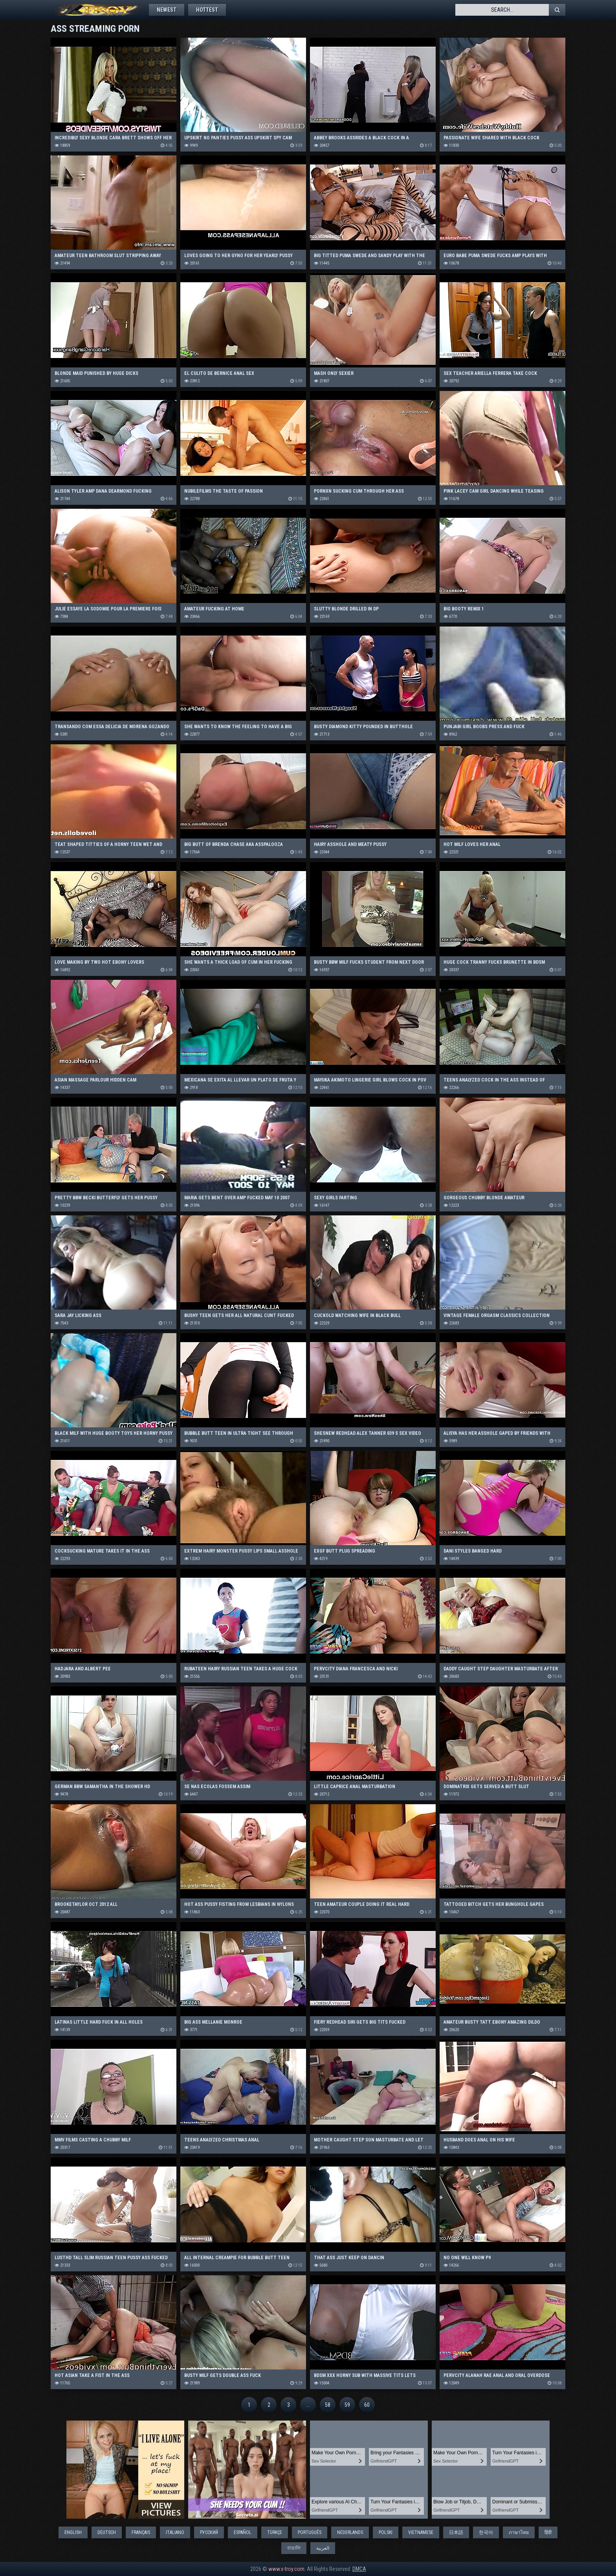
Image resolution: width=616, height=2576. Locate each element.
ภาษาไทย (519, 2532)
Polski (385, 2532)
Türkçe (274, 2532)
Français (141, 2532)
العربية (322, 2548)
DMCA (359, 2569)
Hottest (207, 10)
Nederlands (350, 2532)
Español (242, 2532)
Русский (209, 2532)
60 (367, 2405)
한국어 (486, 2532)
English (73, 2532)
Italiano (175, 2532)
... (308, 2405)
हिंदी (548, 2532)
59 (347, 2405)
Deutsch (106, 2532)
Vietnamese (420, 2532)
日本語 (456, 2532)
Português (309, 2532)
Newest (166, 10)
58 (327, 2405)
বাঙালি (294, 2548)
